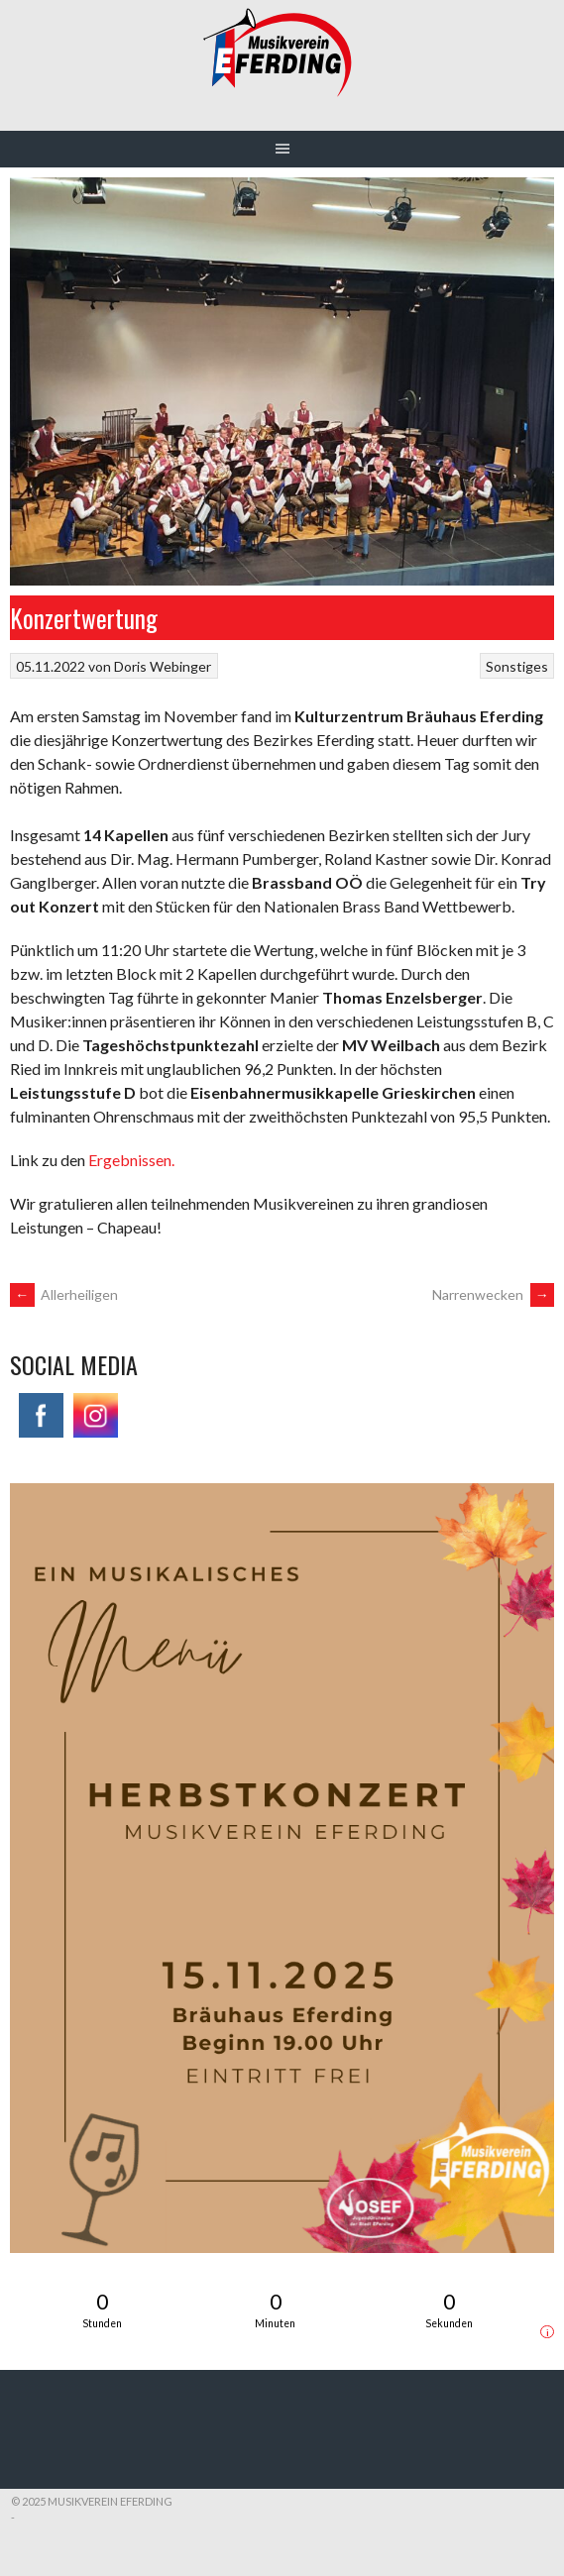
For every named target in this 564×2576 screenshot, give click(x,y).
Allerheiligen (64, 1294)
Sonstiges (517, 666)
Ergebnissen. (131, 1159)
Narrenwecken (493, 1294)
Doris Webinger (162, 666)
